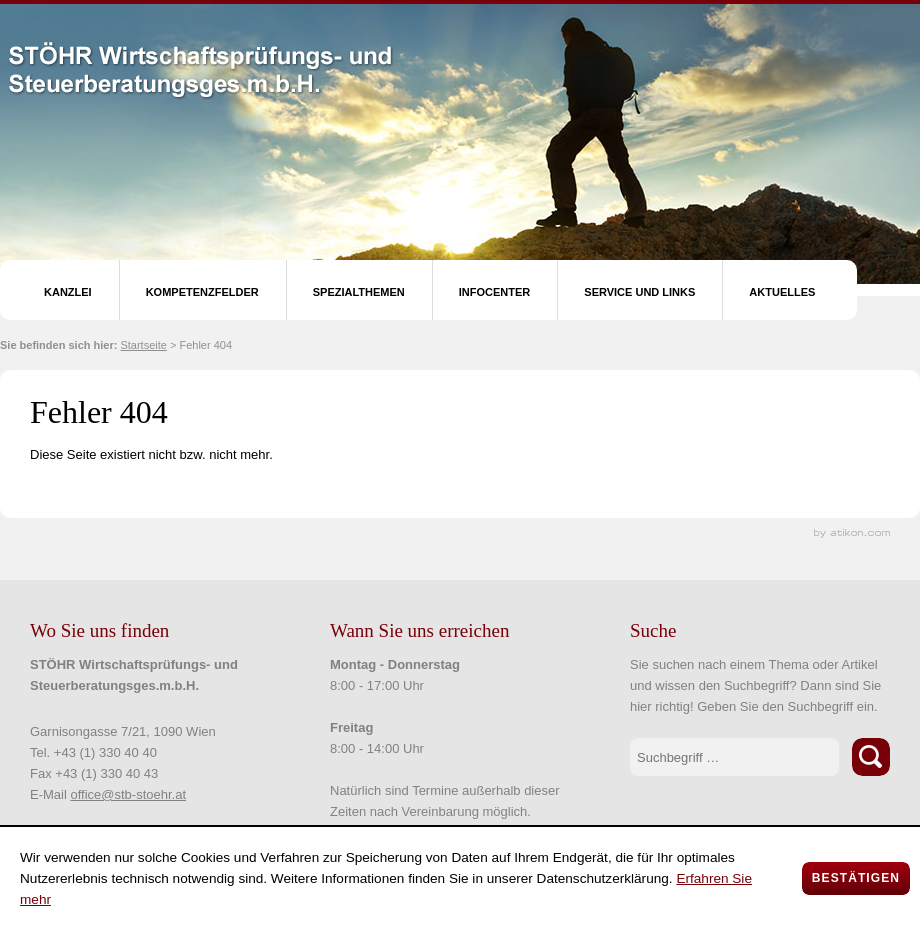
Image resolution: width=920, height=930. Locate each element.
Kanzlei (68, 292)
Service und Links (639, 292)
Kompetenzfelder (202, 292)
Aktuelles (782, 292)
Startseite (143, 345)
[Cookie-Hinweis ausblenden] (856, 878)
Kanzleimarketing (852, 533)
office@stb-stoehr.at (128, 794)
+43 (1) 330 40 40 (105, 752)
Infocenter (495, 292)
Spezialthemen (359, 292)
